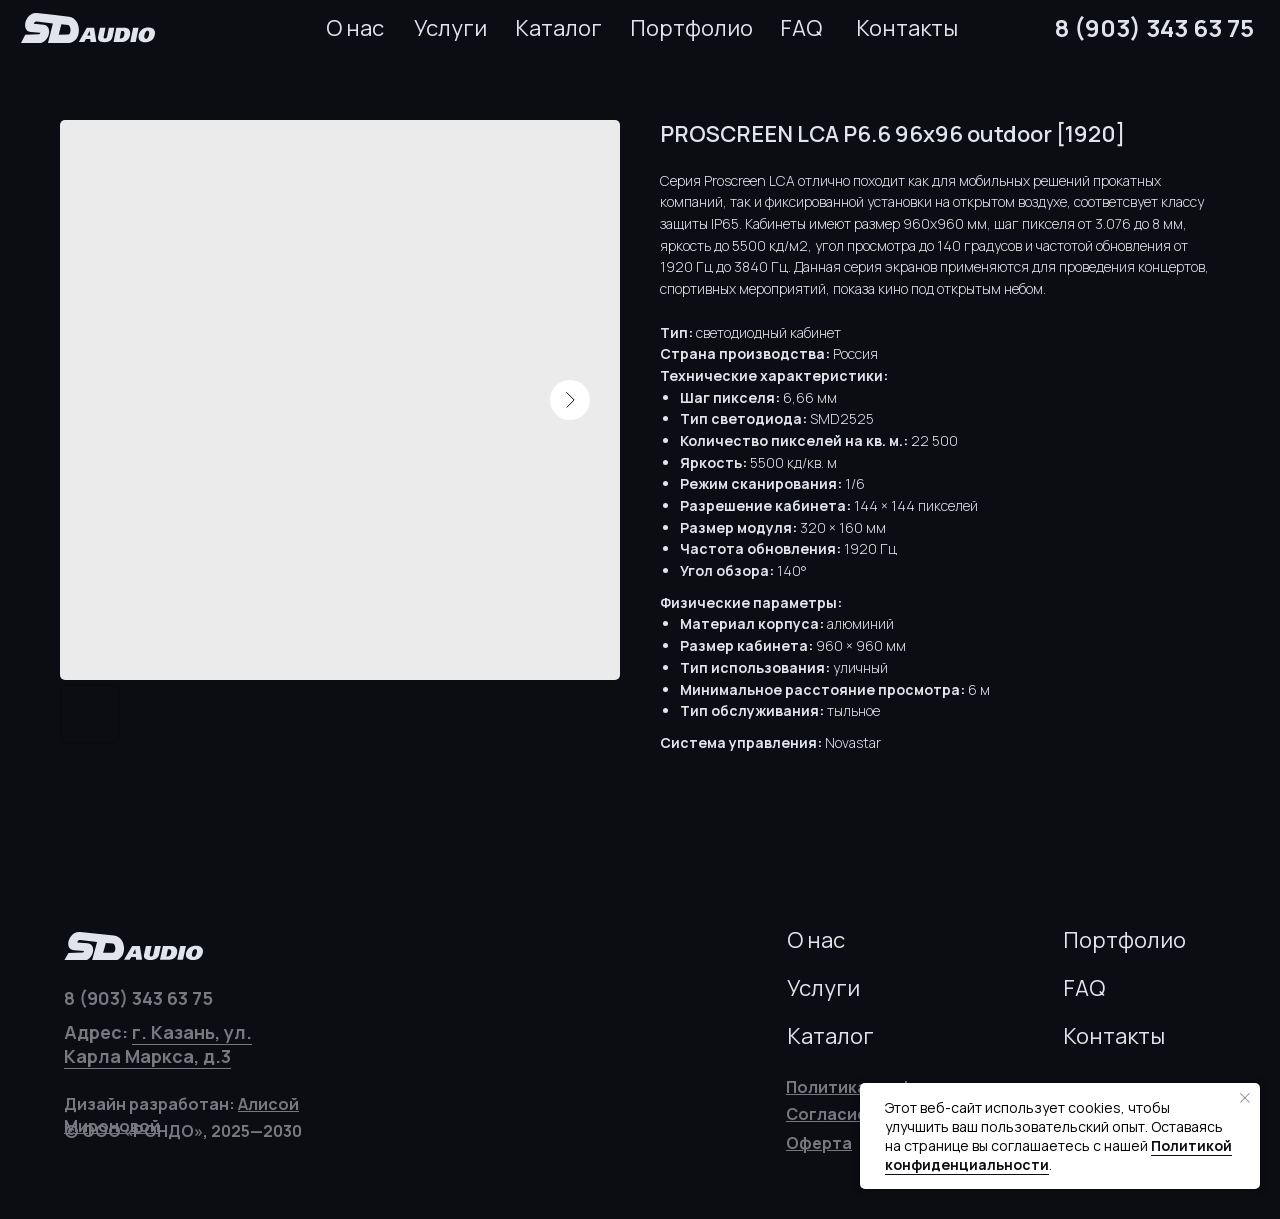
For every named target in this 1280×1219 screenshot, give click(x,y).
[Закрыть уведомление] (1245, 1098)
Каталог (558, 28)
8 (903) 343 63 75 (1154, 27)
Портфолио (691, 28)
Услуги (450, 28)
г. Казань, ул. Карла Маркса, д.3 (158, 1044)
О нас (355, 28)
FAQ (801, 28)
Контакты (907, 28)
